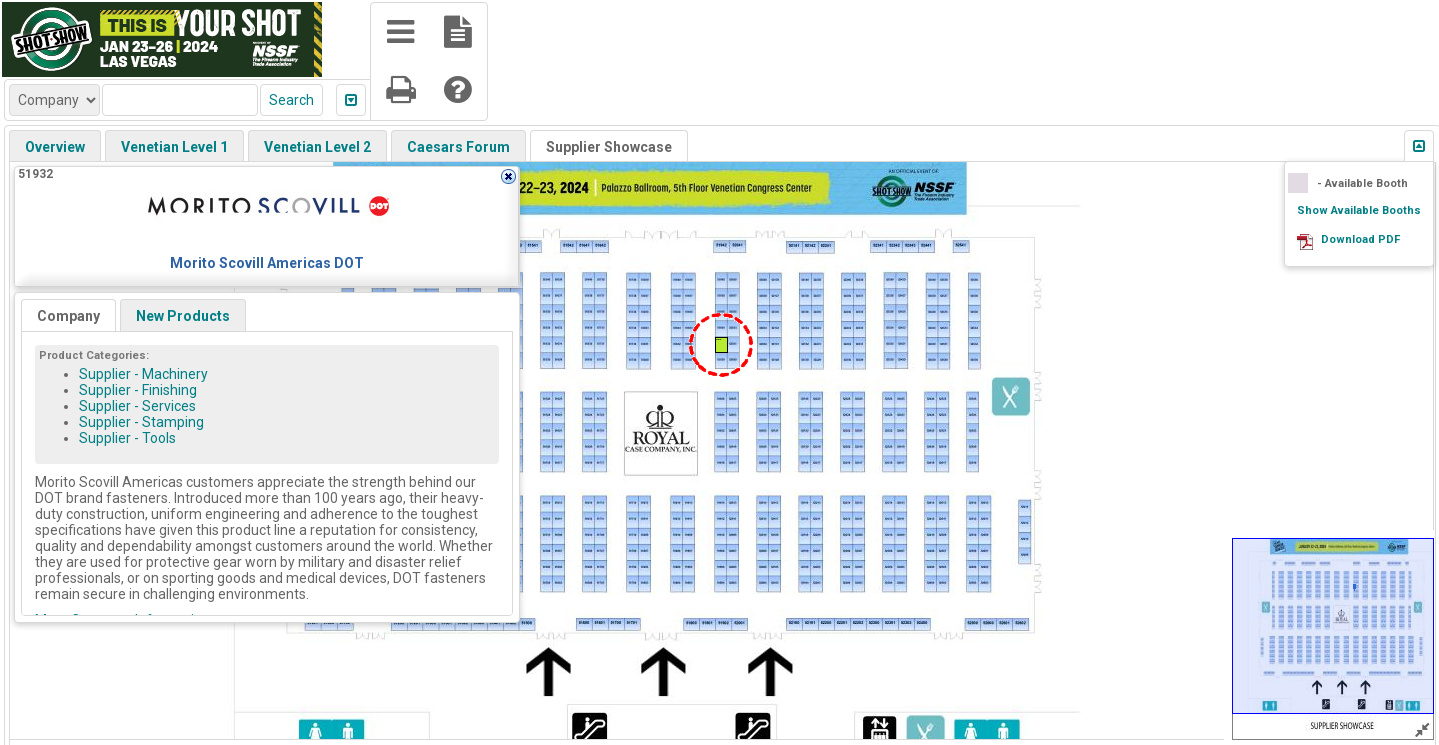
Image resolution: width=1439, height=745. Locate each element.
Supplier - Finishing (138, 390)
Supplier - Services (137, 406)
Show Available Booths (1359, 210)
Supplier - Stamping (141, 422)
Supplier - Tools (127, 438)
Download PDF (1360, 239)
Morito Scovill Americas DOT (267, 263)
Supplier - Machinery (143, 374)
